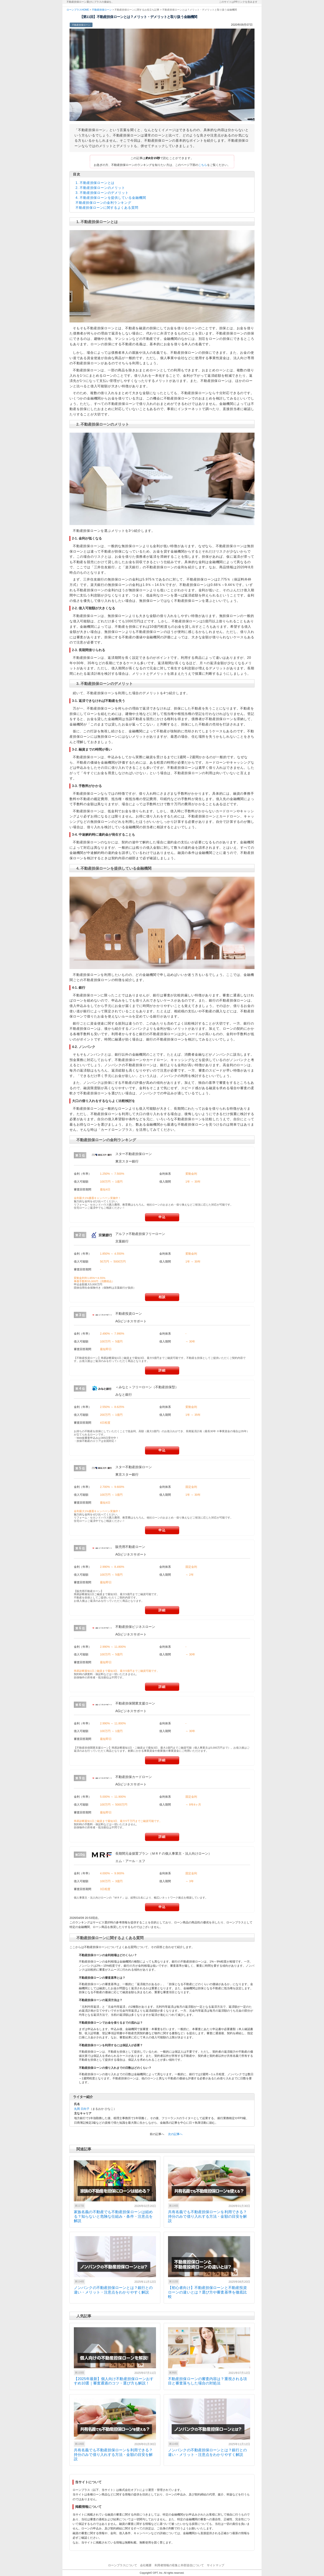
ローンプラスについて (122, 2565)
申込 (162, 1217)
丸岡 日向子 (81, 2108)
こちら (202, 165)
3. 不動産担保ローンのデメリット (102, 192)
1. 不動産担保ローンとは (95, 183)
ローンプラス (74, 9)
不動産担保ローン (102, 9)
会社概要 (146, 2565)
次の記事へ (175, 2134)
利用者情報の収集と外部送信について (179, 2565)
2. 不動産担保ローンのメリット (100, 188)
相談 (162, 1297)
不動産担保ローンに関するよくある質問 (107, 207)
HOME (85, 9)
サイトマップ (215, 2565)
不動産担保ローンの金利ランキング (103, 202)
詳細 (162, 1370)
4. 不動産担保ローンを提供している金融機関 (111, 197)
